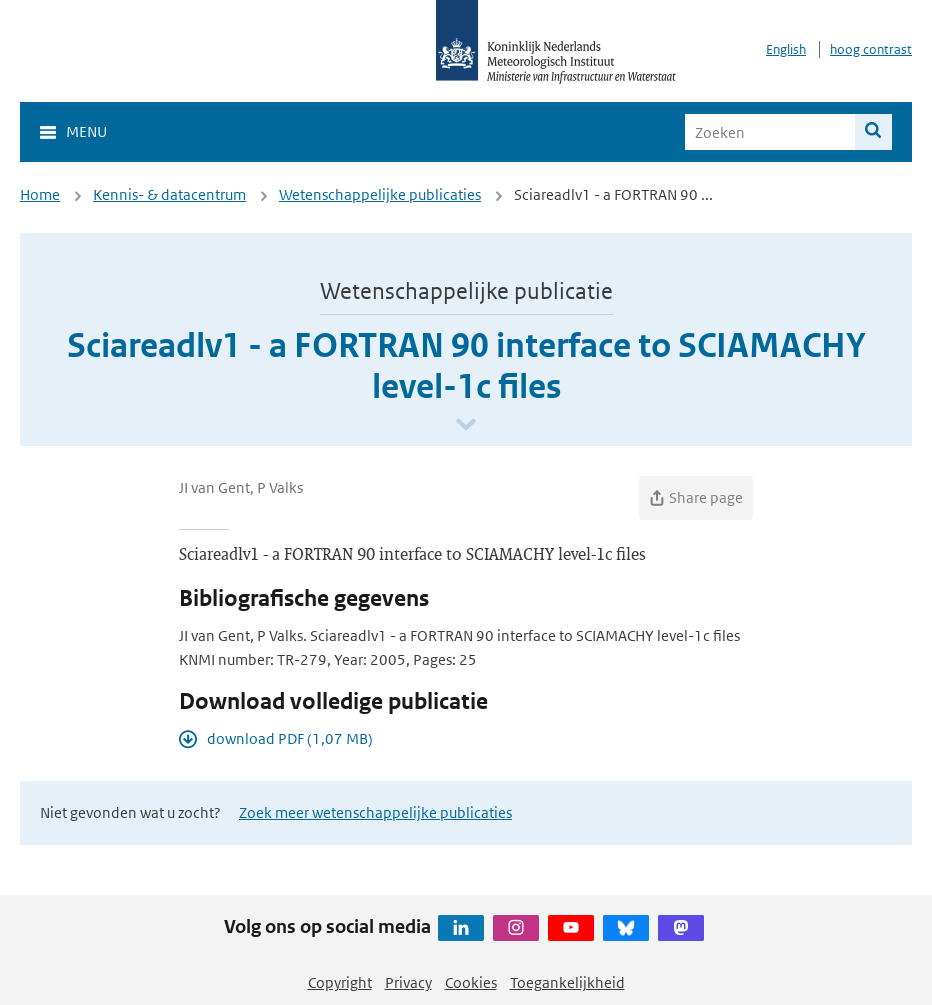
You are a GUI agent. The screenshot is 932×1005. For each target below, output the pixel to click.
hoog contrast (871, 49)
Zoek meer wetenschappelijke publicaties (375, 812)
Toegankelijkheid (567, 982)
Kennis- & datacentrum (169, 194)
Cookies (471, 982)
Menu (86, 131)
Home (40, 194)
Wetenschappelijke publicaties (380, 194)
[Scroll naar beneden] (466, 425)
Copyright (340, 982)
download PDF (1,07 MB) (290, 738)
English (786, 49)
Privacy (408, 982)
